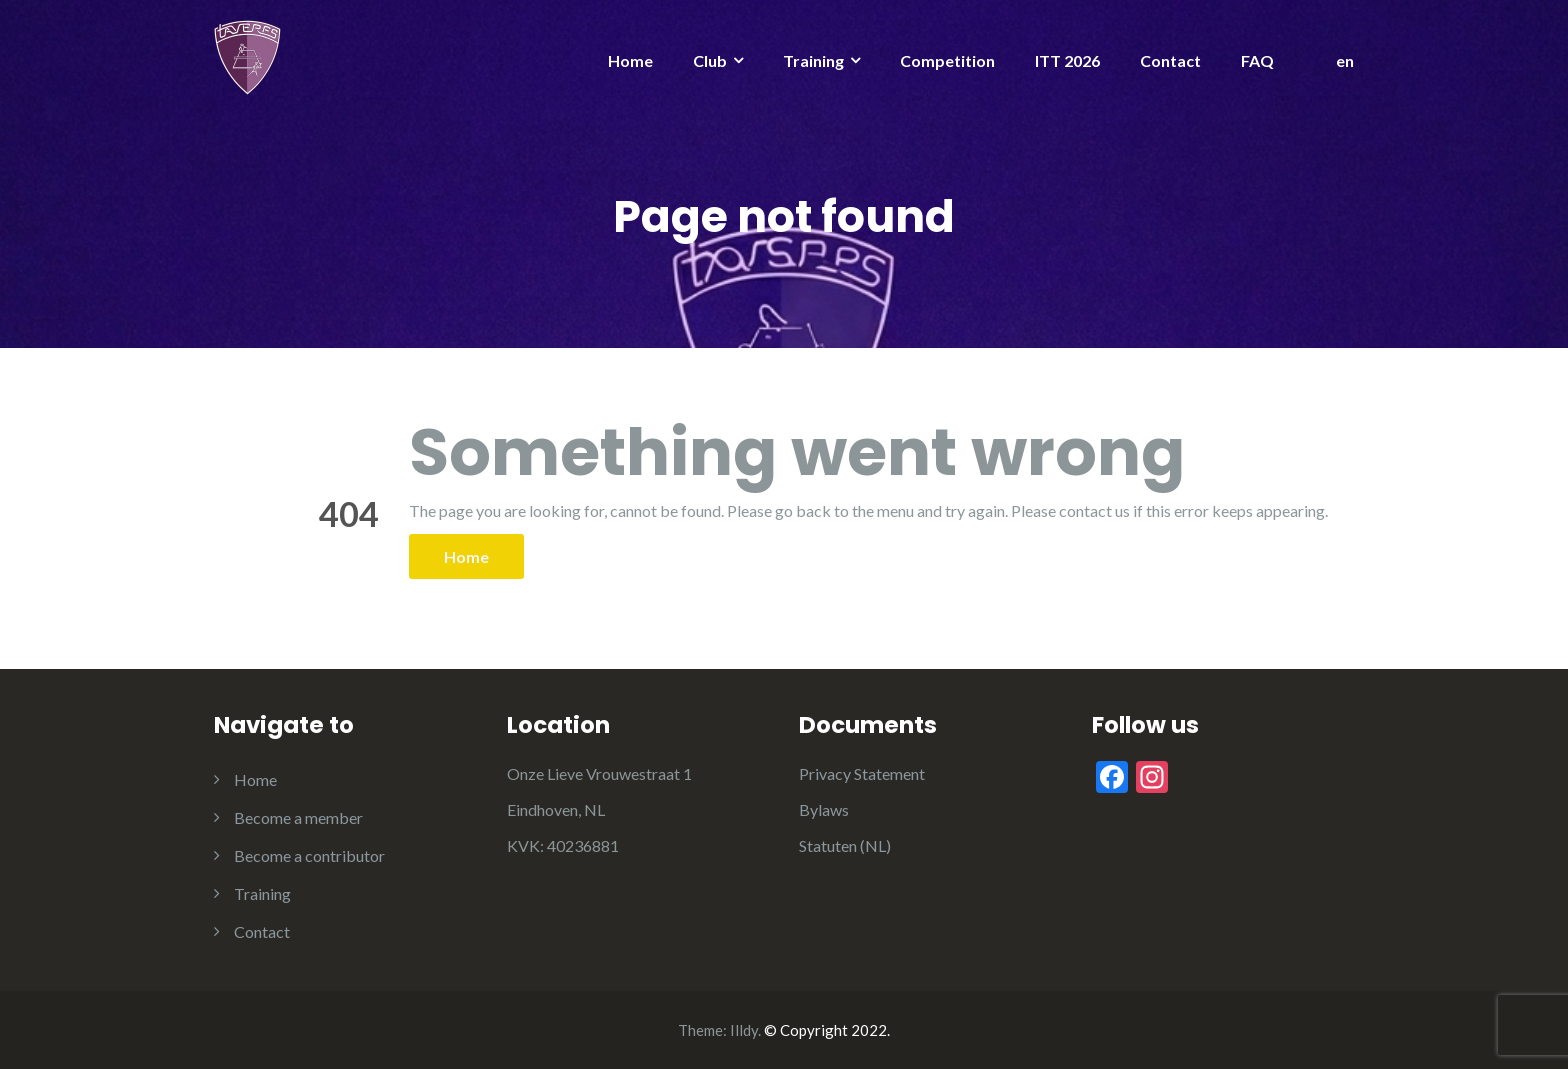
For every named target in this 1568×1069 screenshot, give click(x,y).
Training (813, 60)
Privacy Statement (862, 773)
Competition (947, 60)
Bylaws (824, 809)
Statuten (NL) (845, 845)
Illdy (744, 1030)
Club (710, 60)
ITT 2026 (1067, 60)
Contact (1170, 60)
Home (630, 60)
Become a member (298, 817)
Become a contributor (309, 855)
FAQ (1257, 60)
